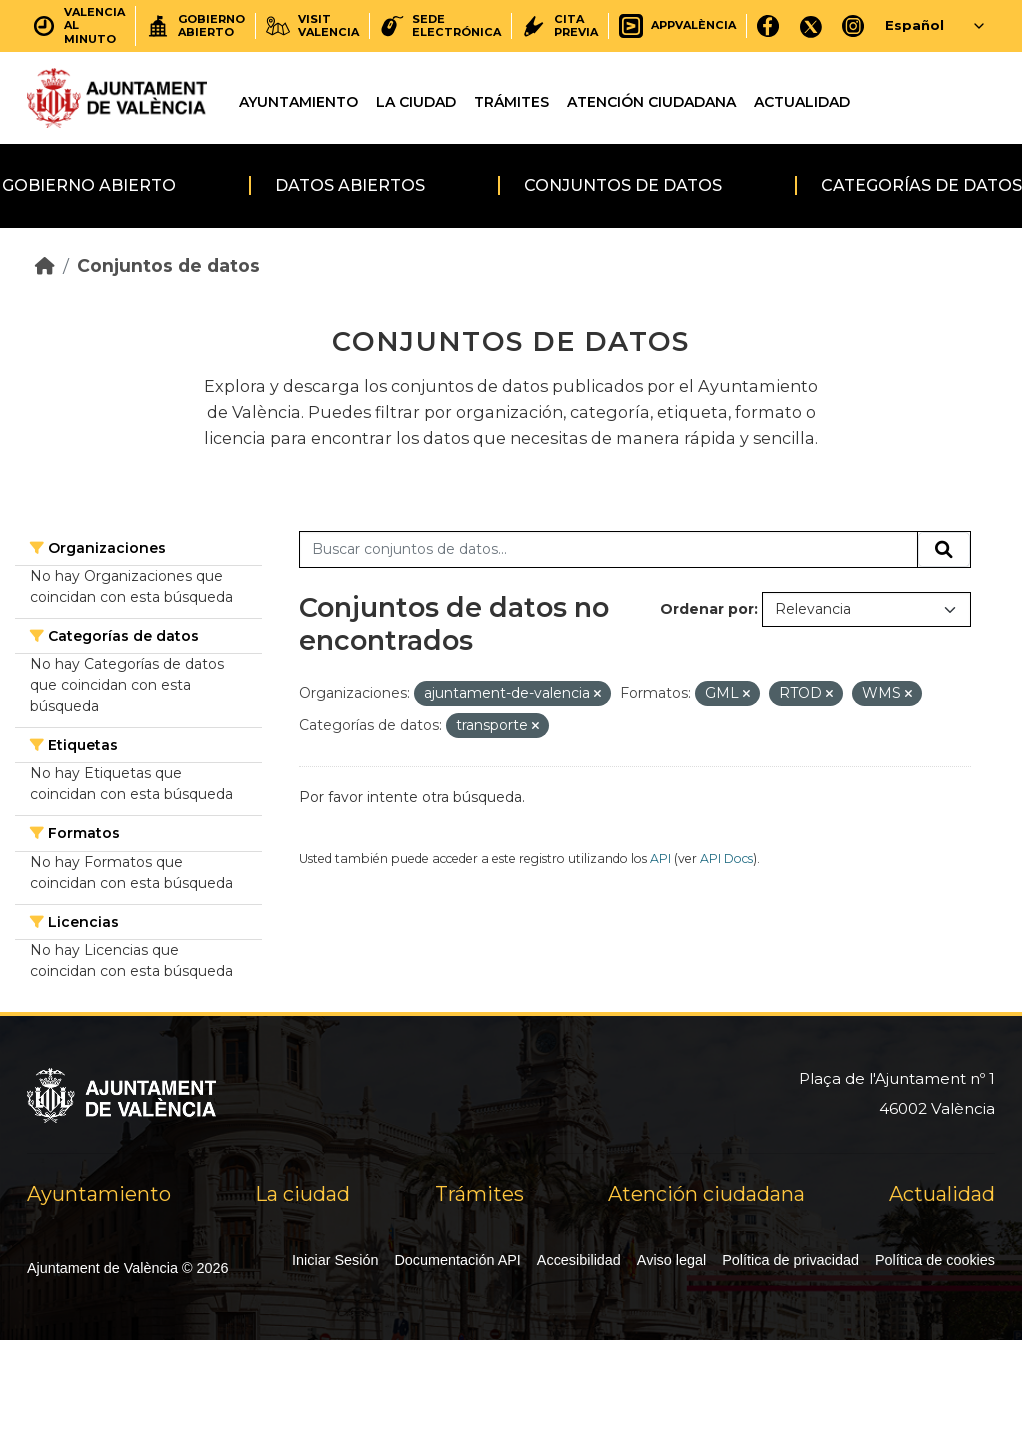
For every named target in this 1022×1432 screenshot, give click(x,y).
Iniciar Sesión (335, 1260)
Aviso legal (671, 1260)
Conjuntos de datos (623, 185)
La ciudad (416, 102)
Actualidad (802, 102)
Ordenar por (707, 609)
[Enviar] (944, 550)
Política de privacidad (790, 1260)
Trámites (511, 102)
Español (914, 25)
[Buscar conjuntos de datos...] (608, 550)
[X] (811, 25)
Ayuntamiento (298, 102)
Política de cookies (935, 1260)
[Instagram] (853, 25)
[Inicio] (45, 265)
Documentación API (457, 1260)
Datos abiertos (350, 185)
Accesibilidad (579, 1260)
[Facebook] (768, 25)
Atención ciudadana (651, 102)
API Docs (726, 858)
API (660, 858)
